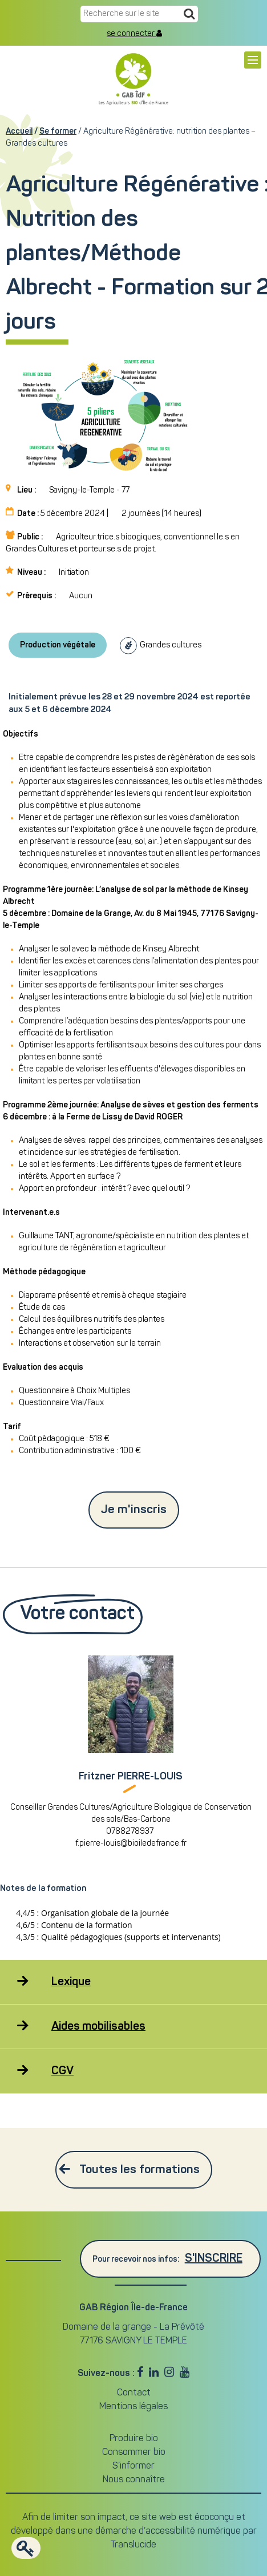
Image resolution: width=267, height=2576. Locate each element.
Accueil (19, 131)
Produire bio (134, 2438)
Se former (57, 131)
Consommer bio (133, 2452)
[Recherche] (189, 15)
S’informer (133, 2466)
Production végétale (57, 645)
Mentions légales (133, 2406)
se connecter (134, 33)
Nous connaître (134, 2480)
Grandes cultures (170, 645)
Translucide (133, 2545)
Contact (134, 2393)
